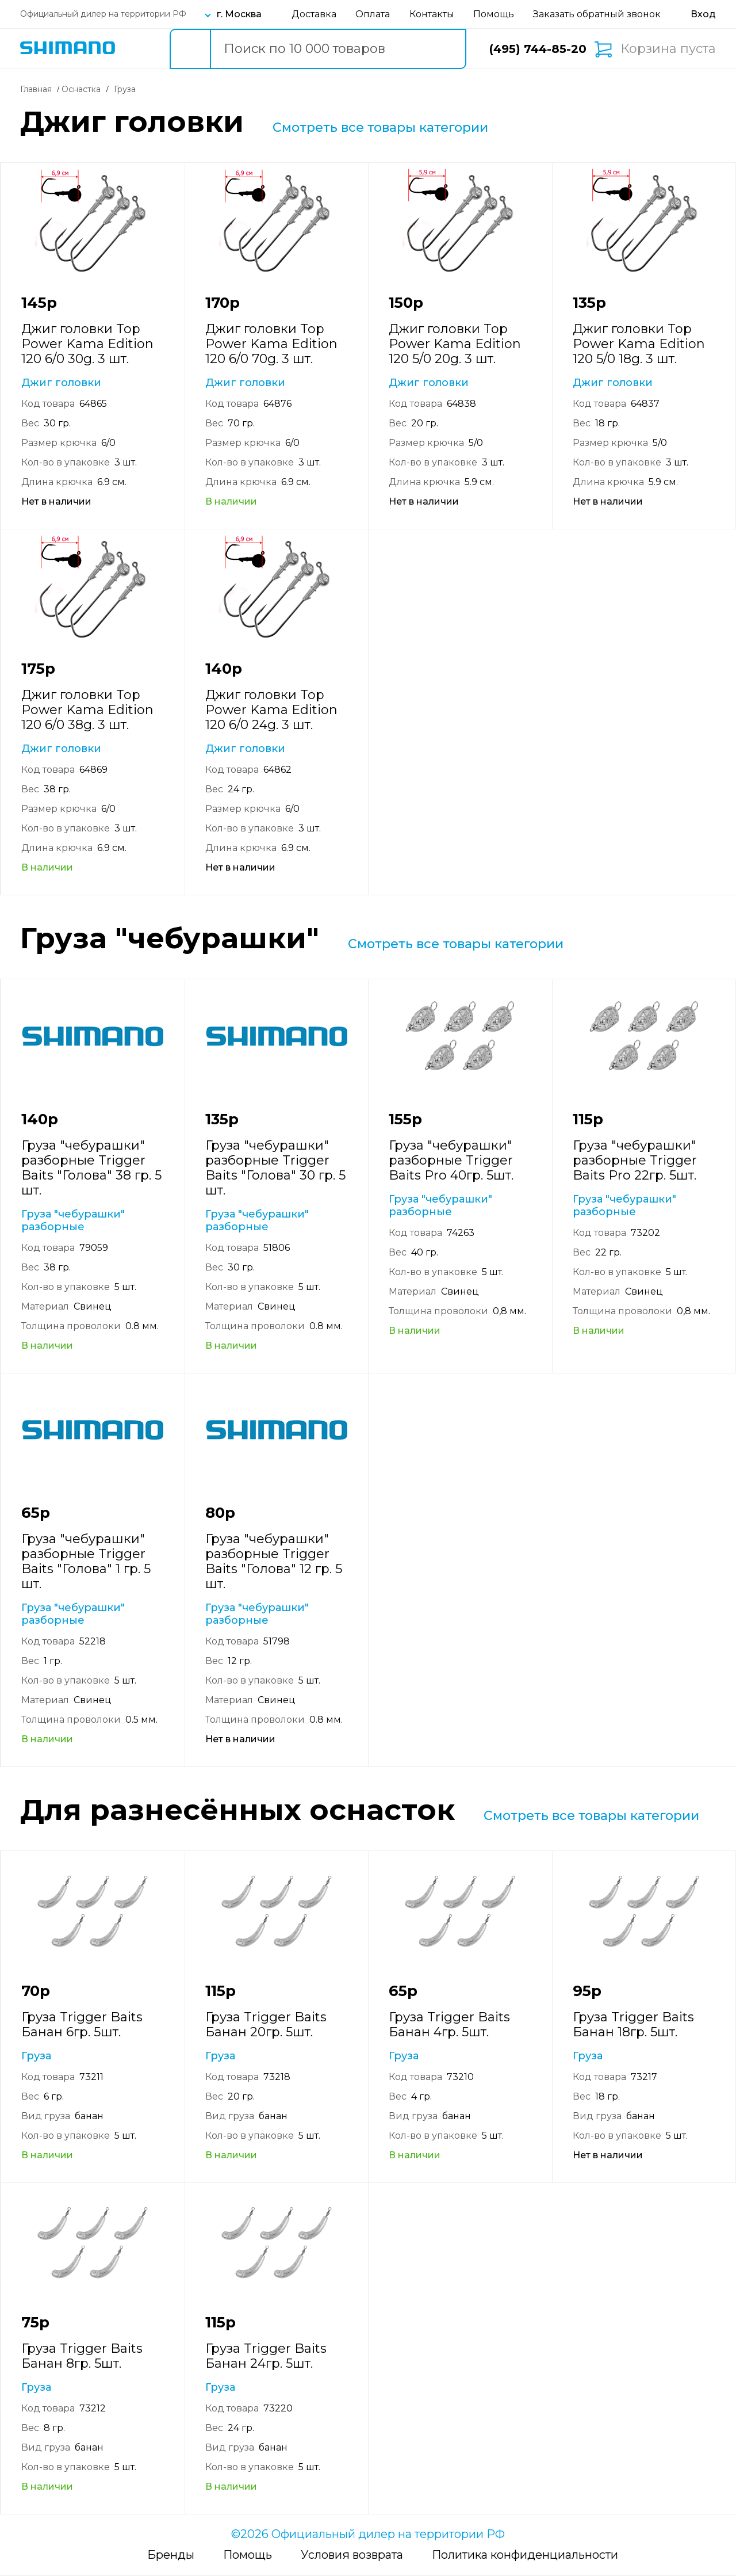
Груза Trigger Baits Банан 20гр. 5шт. (266, 2024)
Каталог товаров (139, 49)
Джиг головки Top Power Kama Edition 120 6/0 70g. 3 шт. (271, 344)
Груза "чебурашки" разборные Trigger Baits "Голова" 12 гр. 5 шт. (273, 1561)
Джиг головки (61, 382)
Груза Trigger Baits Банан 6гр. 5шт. (82, 2024)
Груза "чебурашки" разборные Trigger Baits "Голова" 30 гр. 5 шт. (275, 1168)
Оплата (372, 14)
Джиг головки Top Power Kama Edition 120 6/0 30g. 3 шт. (87, 344)
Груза (36, 2056)
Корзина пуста (668, 48)
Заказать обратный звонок (597, 14)
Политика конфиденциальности (525, 2555)
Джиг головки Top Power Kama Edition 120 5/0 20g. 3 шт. (455, 344)
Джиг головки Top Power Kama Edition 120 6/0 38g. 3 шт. (87, 709)
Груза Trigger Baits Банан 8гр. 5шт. (82, 2356)
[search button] (190, 49)
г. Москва (239, 14)
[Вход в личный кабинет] (703, 14)
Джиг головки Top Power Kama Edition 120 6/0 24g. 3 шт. (271, 709)
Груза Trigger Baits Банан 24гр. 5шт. (266, 2356)
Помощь (493, 14)
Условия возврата (352, 2555)
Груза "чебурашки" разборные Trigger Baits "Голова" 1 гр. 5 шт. (86, 1561)
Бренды (170, 2555)
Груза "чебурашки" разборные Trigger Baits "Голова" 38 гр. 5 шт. (91, 1168)
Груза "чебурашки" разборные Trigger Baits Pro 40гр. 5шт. (451, 1160)
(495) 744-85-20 (537, 49)
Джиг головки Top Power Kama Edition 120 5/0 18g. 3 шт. (639, 344)
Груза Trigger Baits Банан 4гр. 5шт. (449, 2024)
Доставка (314, 14)
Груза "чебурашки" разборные (73, 1220)
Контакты (431, 14)
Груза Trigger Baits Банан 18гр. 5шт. (633, 2024)
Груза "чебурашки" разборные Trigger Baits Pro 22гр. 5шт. (635, 1160)
